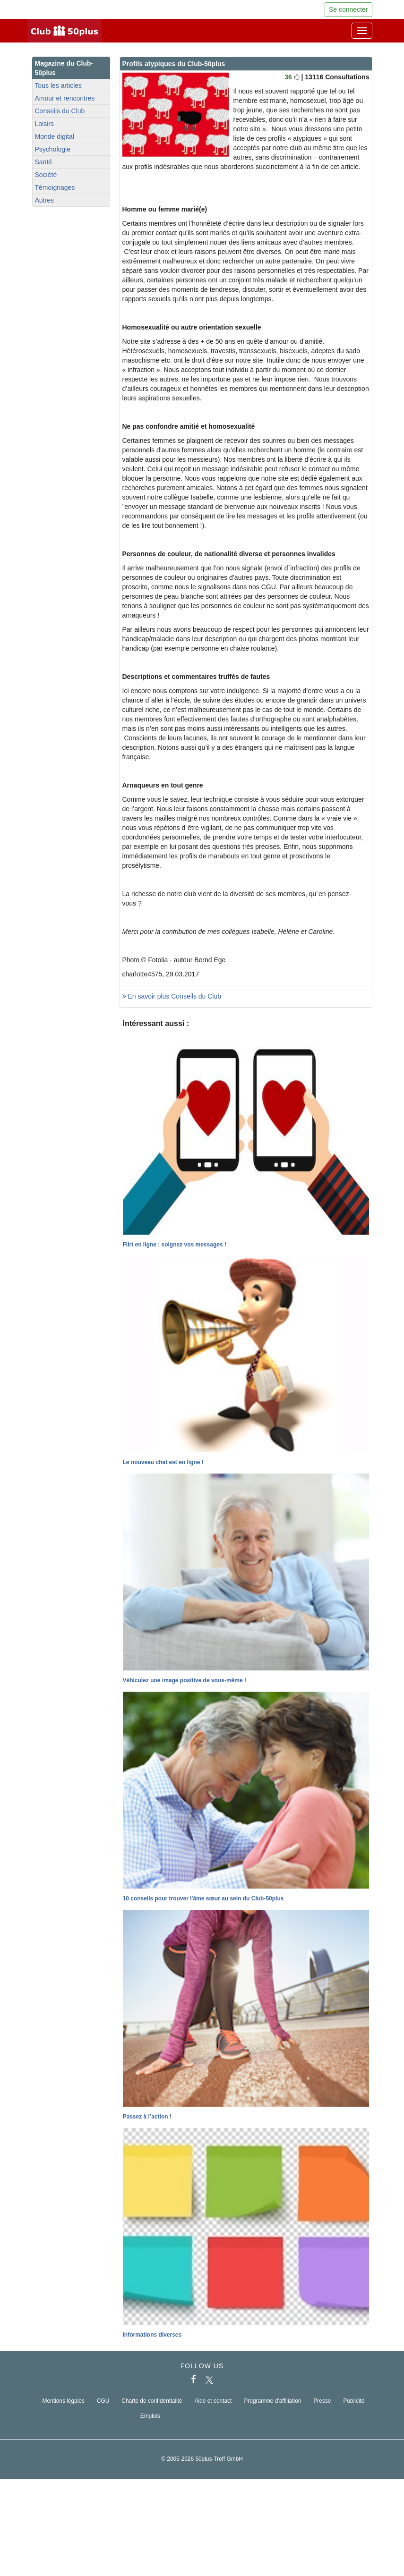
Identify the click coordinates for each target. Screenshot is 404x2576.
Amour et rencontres (65, 98)
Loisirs (44, 123)
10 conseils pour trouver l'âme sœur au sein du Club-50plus (203, 1898)
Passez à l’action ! (147, 2116)
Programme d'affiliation (272, 2401)
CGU (103, 2401)
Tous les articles (58, 85)
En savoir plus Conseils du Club (172, 996)
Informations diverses (152, 2334)
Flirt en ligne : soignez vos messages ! (174, 1244)
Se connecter (348, 9)
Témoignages (55, 187)
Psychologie (53, 149)
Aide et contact (213, 2401)
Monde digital (54, 136)
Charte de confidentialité (151, 2401)
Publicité (354, 2401)
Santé (43, 162)
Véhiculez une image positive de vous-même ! (184, 1680)
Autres (44, 200)
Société (46, 174)
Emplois (150, 2416)
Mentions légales (64, 2401)
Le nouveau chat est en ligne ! (163, 1462)
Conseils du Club (60, 111)
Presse (322, 2401)
